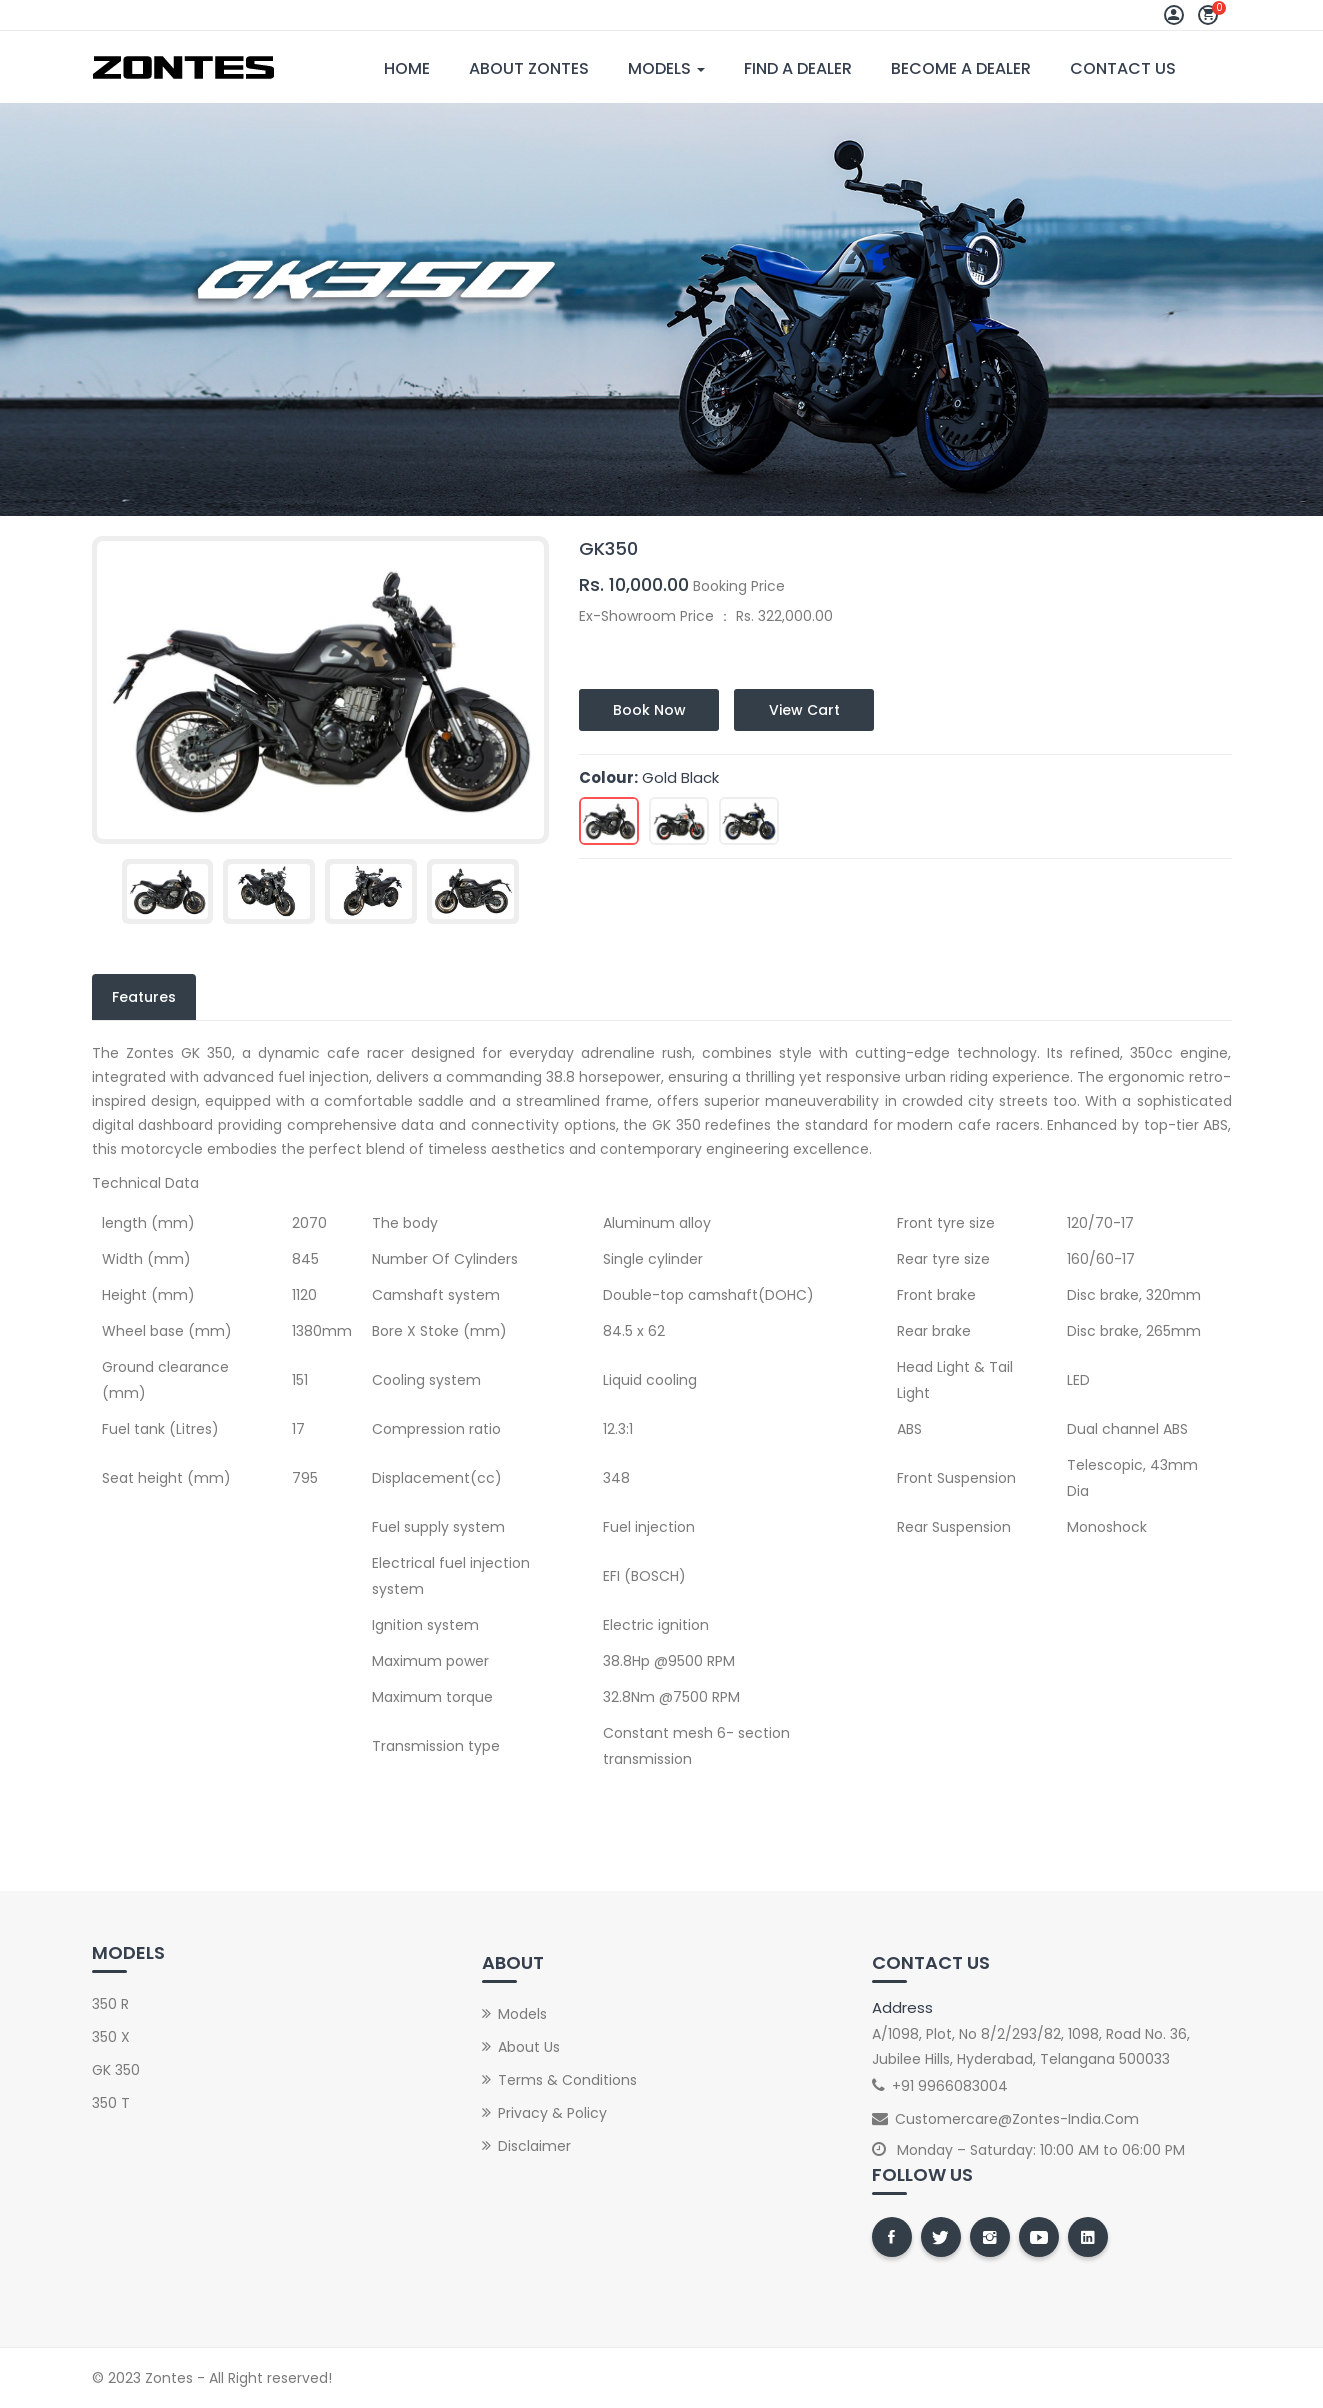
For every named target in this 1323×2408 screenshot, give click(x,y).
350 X (111, 2037)
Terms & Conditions (567, 2080)
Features (144, 997)
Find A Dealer (798, 68)
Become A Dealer (961, 68)
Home (407, 68)
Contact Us (1123, 68)
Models (666, 68)
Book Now (649, 710)
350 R (110, 2004)
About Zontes (529, 68)
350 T (111, 2103)
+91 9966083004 (950, 2086)
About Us (529, 2047)
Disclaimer (534, 2146)
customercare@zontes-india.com (1017, 2119)
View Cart (804, 710)
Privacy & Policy (552, 2113)
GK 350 (116, 2070)
